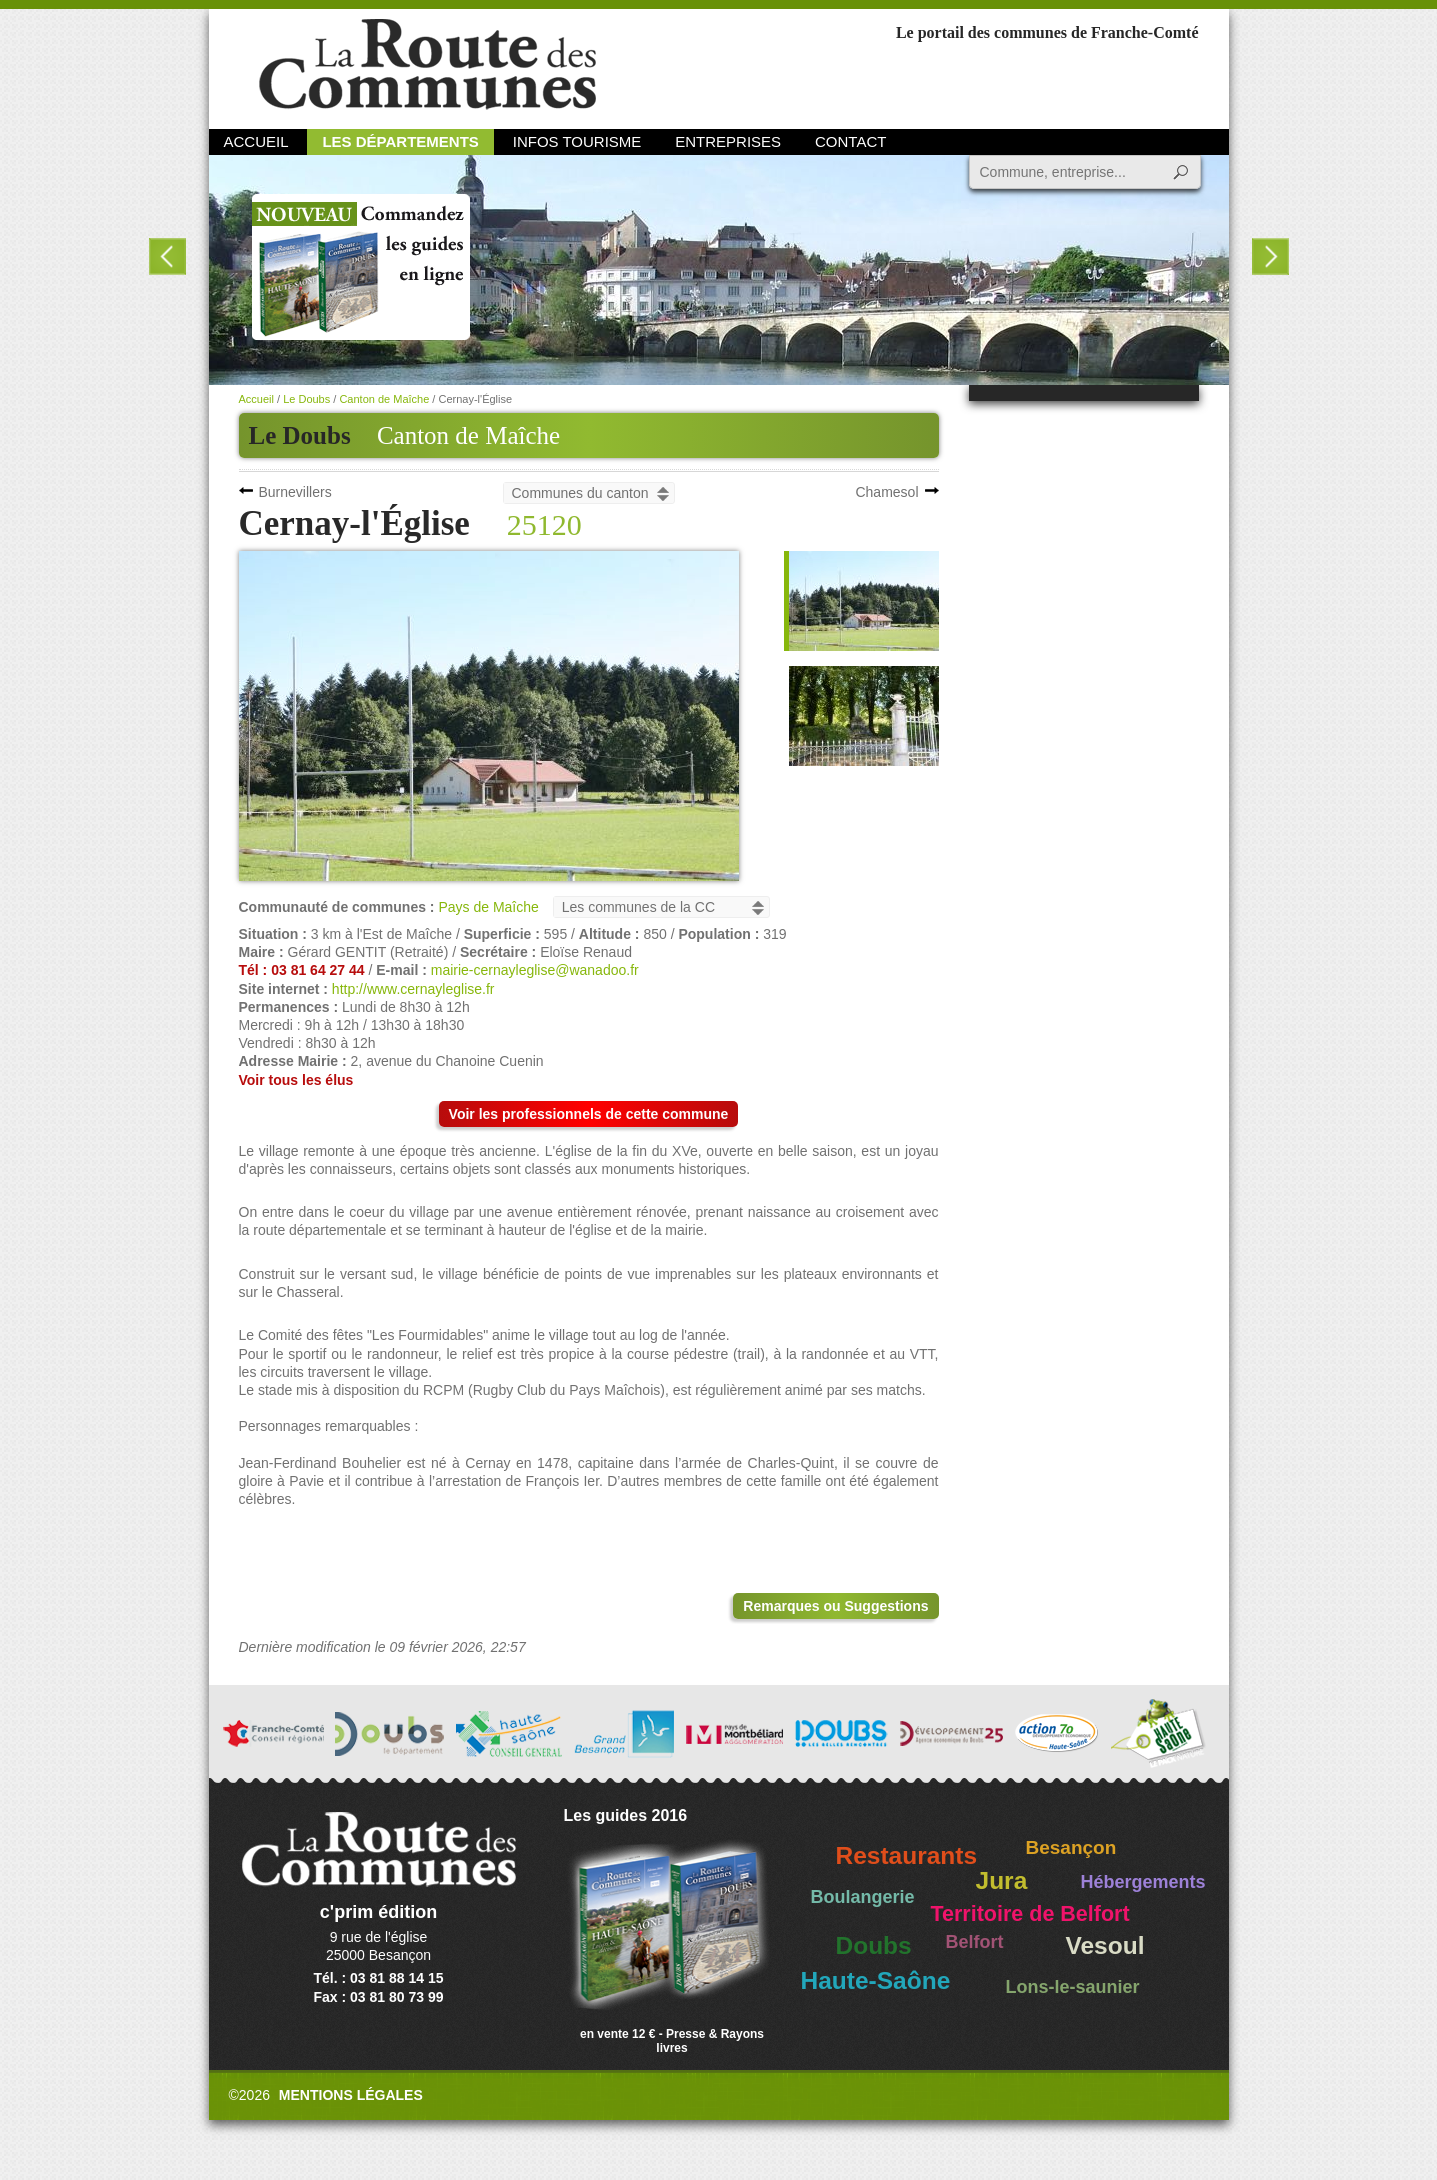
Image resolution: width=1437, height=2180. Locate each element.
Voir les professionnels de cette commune (589, 1114)
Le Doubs (306, 399)
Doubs (874, 1945)
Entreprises (728, 141)
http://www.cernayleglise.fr (413, 989)
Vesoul (1105, 1945)
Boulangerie (863, 1897)
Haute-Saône (876, 1980)
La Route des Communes (427, 64)
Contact (850, 141)
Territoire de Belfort (1030, 1914)
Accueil (256, 141)
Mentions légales (351, 2095)
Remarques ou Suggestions (835, 1606)
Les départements (400, 141)
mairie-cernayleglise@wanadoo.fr (535, 970)
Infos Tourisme (577, 141)
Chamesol (886, 492)
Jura (1002, 1880)
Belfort (975, 1942)
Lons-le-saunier (1073, 1987)
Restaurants (907, 1855)
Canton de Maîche (468, 435)
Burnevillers (295, 492)
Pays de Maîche (488, 907)
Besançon (1071, 1847)
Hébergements (1143, 1882)
